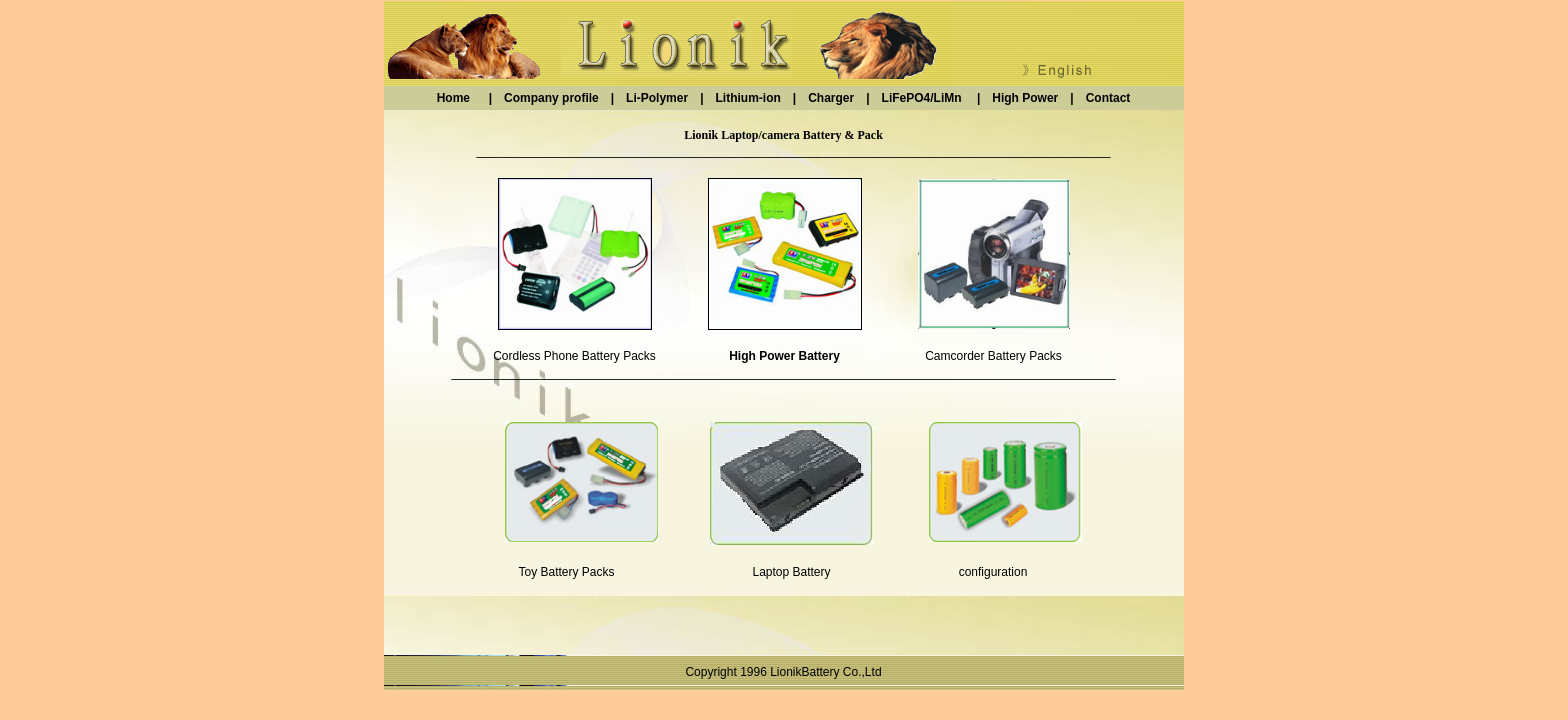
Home (463, 98)
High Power (1025, 98)
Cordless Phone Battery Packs (574, 356)
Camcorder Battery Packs (993, 356)
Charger (837, 98)
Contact (1102, 98)
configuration (993, 572)
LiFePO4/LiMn (922, 98)
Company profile (557, 98)
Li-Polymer (657, 98)
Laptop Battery (791, 572)
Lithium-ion (747, 98)
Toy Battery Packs (566, 572)
